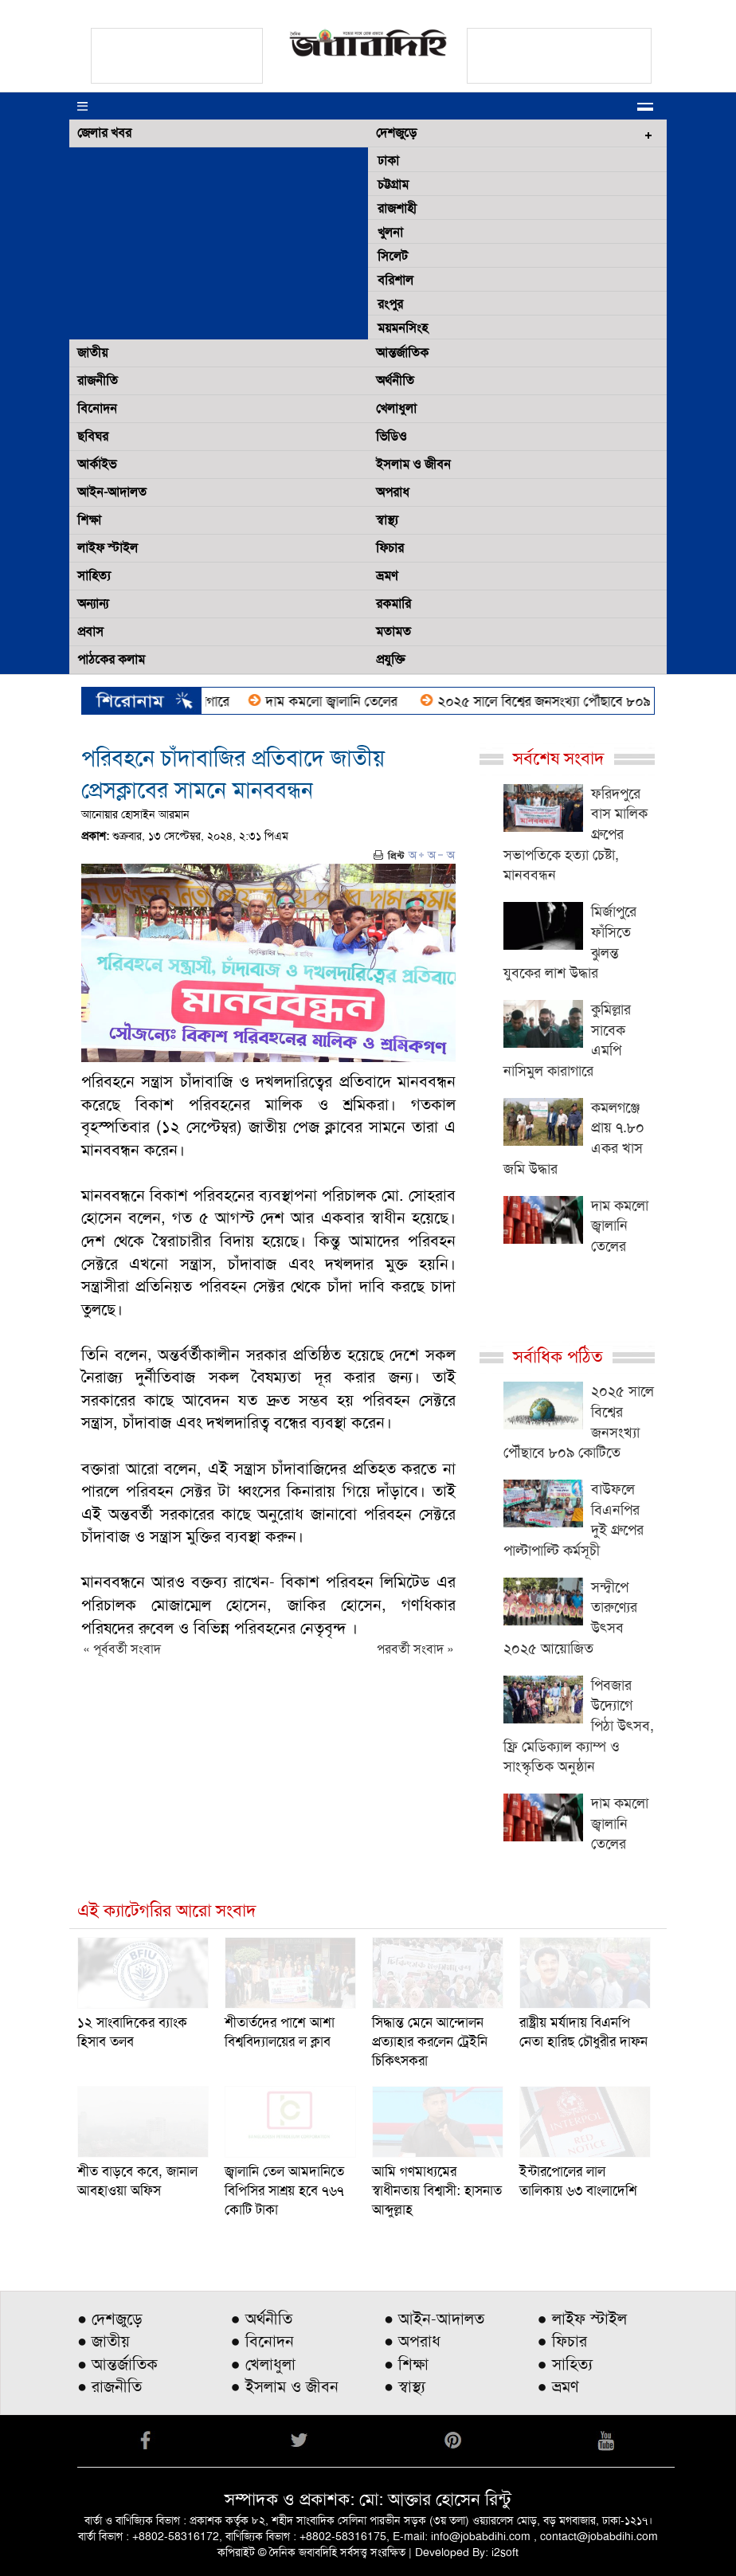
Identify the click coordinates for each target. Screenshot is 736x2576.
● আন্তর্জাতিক (117, 2364)
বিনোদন (97, 408)
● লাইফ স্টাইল (582, 2318)
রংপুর (390, 304)
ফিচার (390, 547)
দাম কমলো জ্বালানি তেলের (344, 701)
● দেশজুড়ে (110, 2318)
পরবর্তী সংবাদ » (415, 1649)
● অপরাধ (412, 2341)
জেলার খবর (104, 132)
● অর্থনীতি (261, 2318)
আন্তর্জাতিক (402, 352)
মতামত (393, 631)
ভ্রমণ (386, 575)
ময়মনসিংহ (403, 328)
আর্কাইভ (96, 464)
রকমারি (393, 603)
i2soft (505, 2552)
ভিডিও (391, 436)
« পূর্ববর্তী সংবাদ (122, 1649)
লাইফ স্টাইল (107, 547)
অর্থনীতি (395, 380)
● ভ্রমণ (558, 2386)
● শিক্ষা (406, 2364)
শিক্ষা (89, 520)
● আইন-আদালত (434, 2318)
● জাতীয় (103, 2341)
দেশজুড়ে (396, 132)
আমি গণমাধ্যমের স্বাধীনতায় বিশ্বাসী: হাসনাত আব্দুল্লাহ (437, 2190)
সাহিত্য (94, 575)
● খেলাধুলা (263, 2364)
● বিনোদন (262, 2341)
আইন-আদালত (112, 492)
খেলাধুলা (396, 408)
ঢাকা (388, 160)
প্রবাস (90, 631)
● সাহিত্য (565, 2364)
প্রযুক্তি (390, 659)
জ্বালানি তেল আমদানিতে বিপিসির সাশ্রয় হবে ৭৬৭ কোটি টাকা (284, 2190)
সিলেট (393, 256)
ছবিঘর (92, 436)
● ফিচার (562, 2341)
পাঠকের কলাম (111, 659)
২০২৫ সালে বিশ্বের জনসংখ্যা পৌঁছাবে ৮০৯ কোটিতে (577, 701)
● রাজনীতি (109, 2386)
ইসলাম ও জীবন (413, 464)
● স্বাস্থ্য (404, 2386)
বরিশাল (395, 280)
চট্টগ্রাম (393, 184)
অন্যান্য (92, 603)
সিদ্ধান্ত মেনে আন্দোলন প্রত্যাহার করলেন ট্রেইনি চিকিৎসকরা (429, 2041)
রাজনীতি (97, 380)
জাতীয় (92, 352)
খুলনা (390, 232)
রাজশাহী (397, 208)
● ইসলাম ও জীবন (285, 2386)
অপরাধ (392, 492)
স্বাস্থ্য (387, 520)
